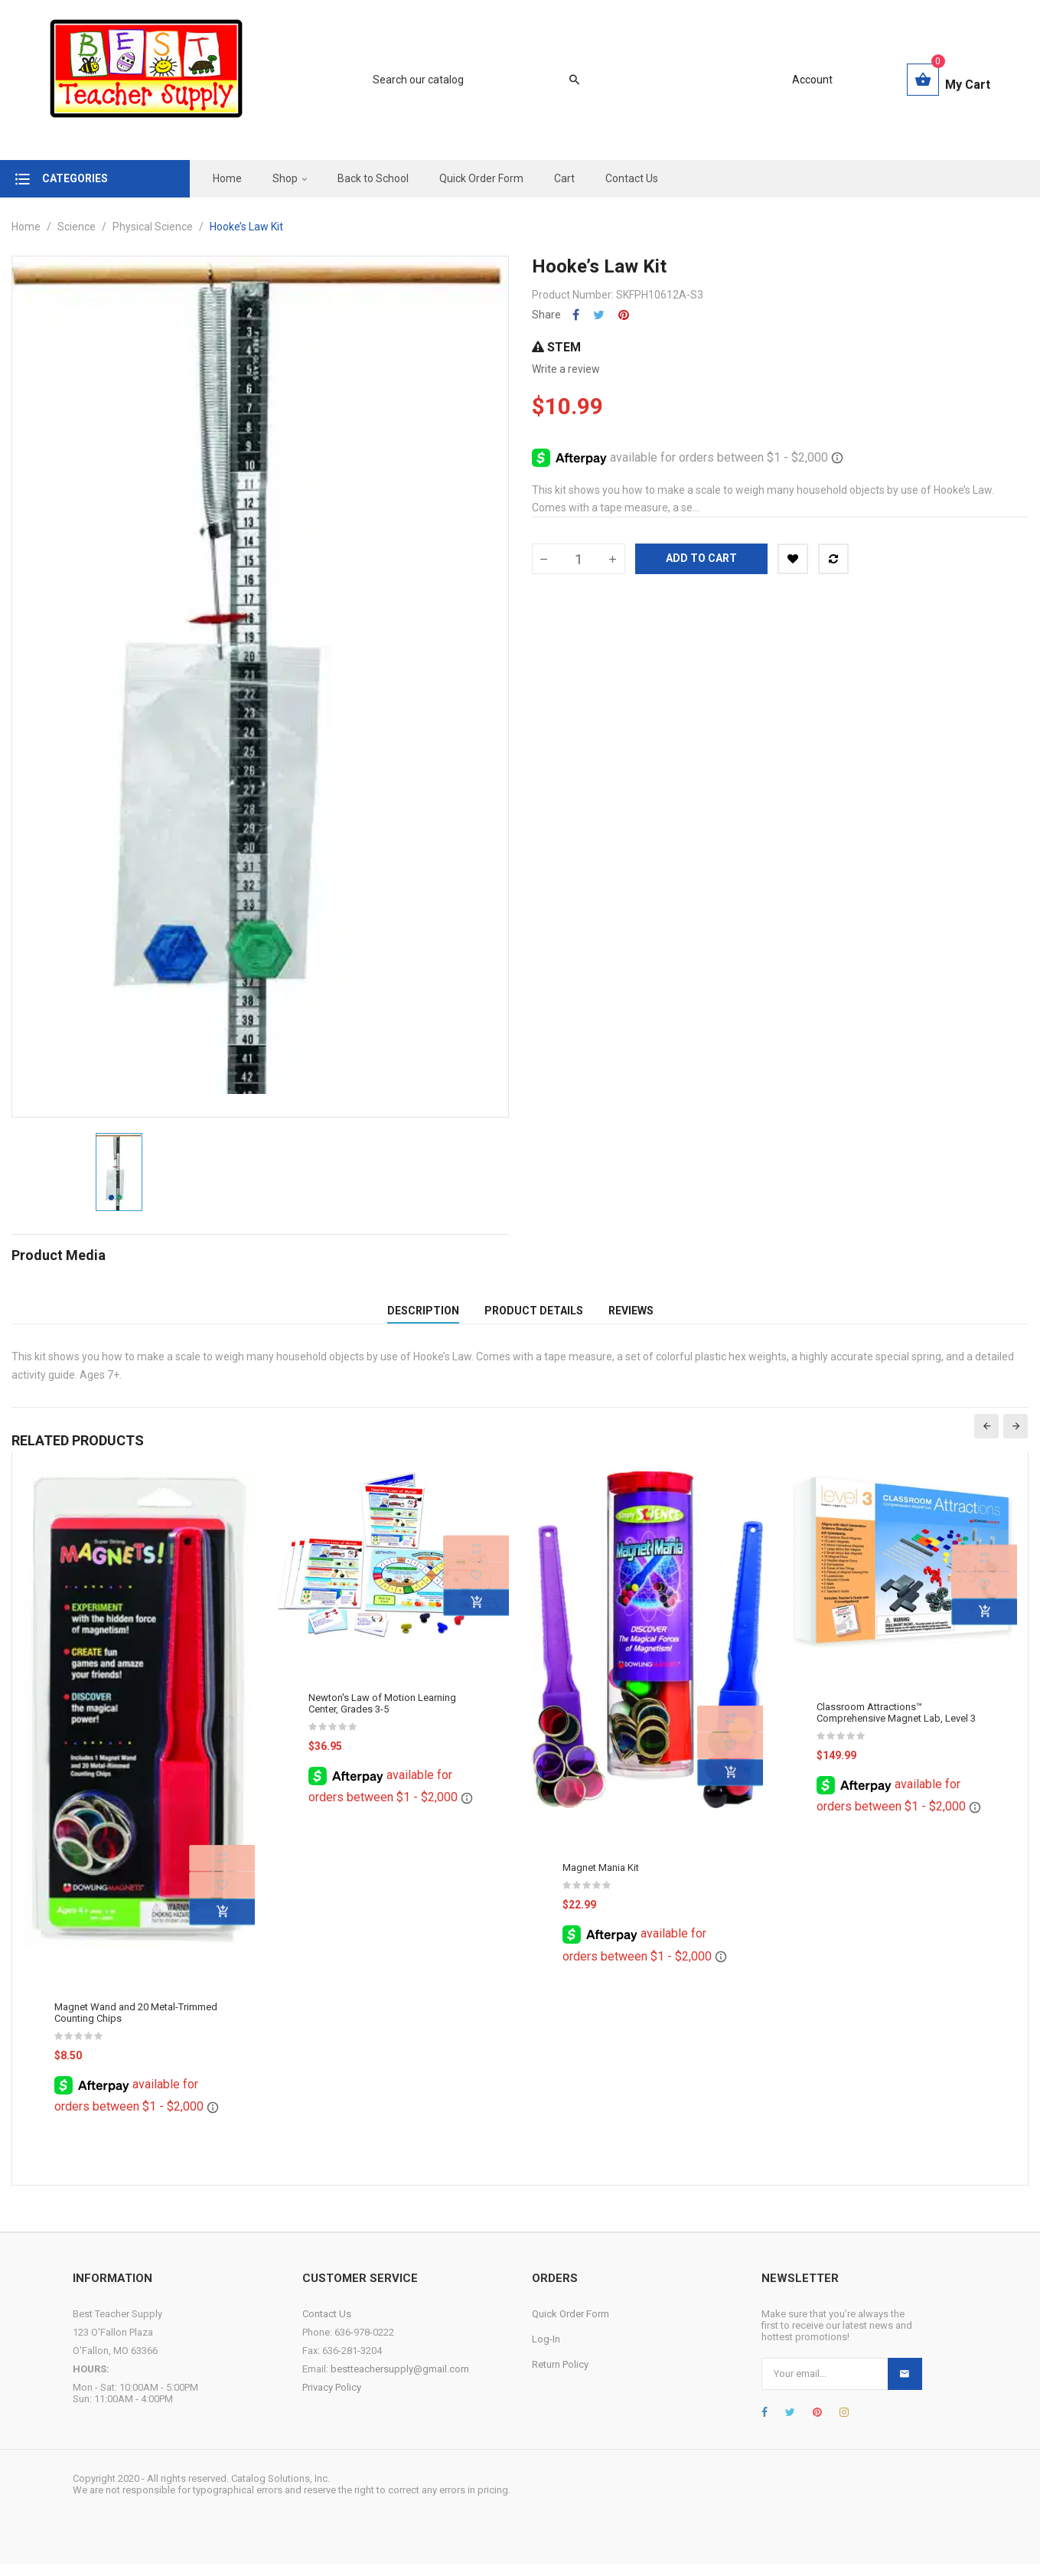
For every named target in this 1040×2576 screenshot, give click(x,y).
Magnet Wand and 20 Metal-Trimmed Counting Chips (135, 2025)
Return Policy (560, 2376)
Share (575, 315)
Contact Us (326, 2326)
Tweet (599, 315)
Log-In (546, 2351)
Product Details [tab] (533, 1317)
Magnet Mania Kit (600, 1880)
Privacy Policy (331, 2399)
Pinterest (623, 315)
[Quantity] (579, 558)
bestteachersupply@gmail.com (400, 2381)
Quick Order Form (570, 2326)
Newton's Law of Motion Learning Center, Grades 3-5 (382, 1715)
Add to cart (701, 558)
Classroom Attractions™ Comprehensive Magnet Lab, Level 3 (896, 1724)
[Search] (468, 79)
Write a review (566, 369)
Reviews (631, 1317)
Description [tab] (423, 1317)
